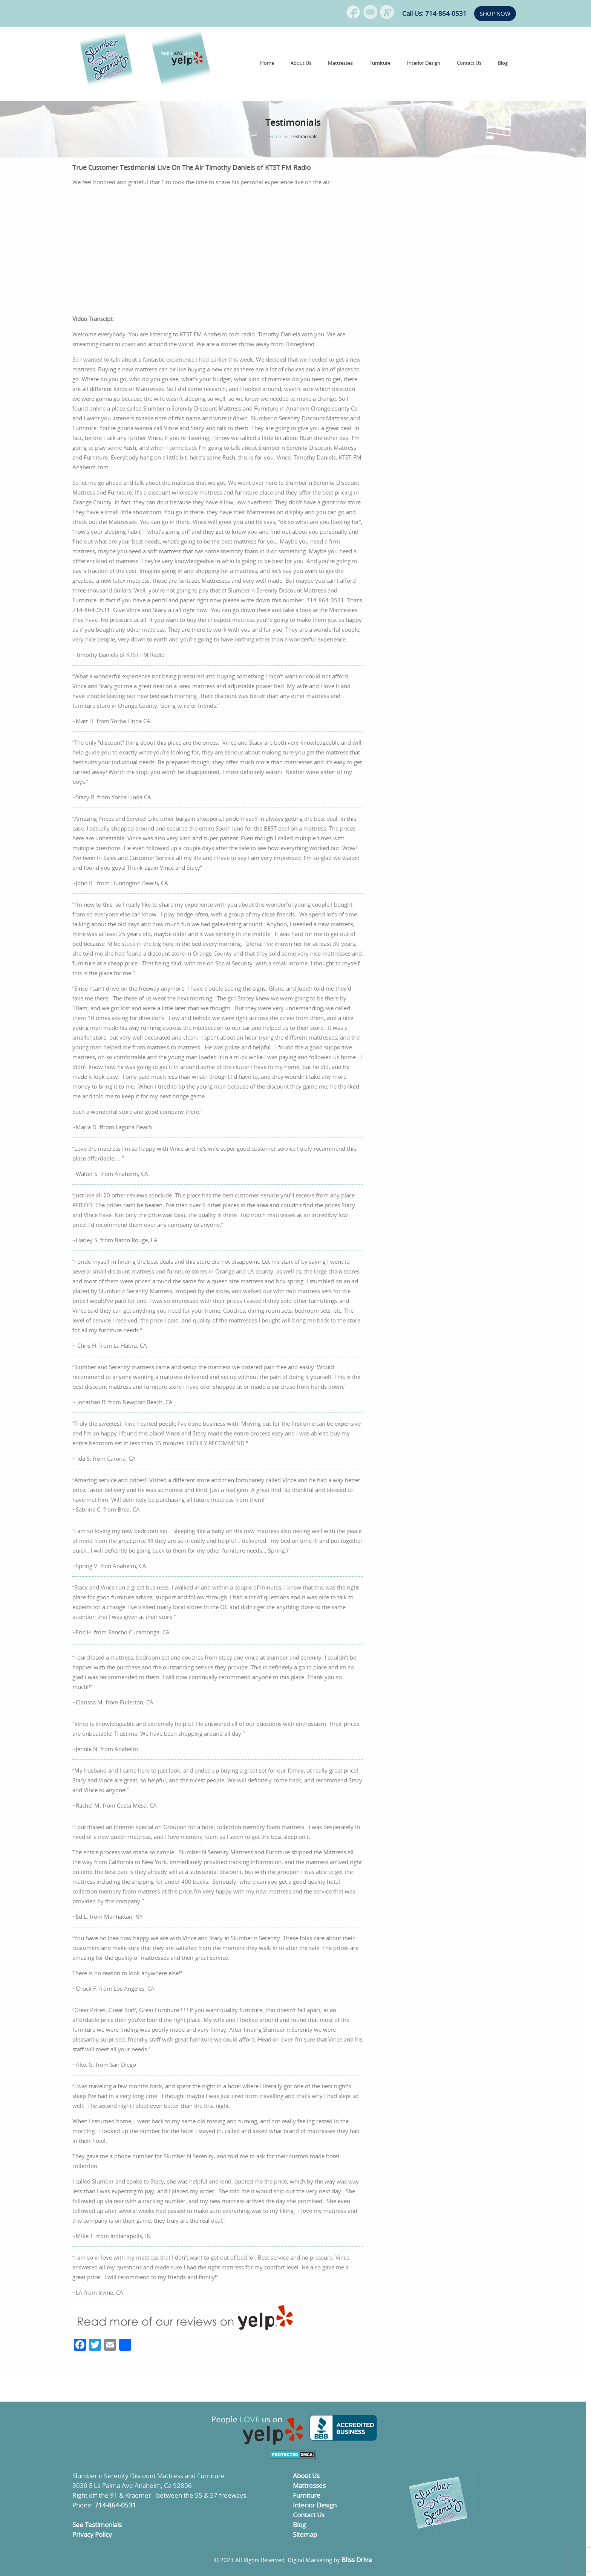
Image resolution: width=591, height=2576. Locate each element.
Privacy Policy (92, 2534)
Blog (503, 63)
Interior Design (423, 63)
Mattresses (340, 63)
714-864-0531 (115, 2505)
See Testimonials (97, 2524)
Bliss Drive (356, 2559)
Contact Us (469, 63)
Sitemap (305, 2534)
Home (267, 63)
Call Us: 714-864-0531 (434, 13)
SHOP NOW (495, 13)
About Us (301, 63)
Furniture (379, 63)
